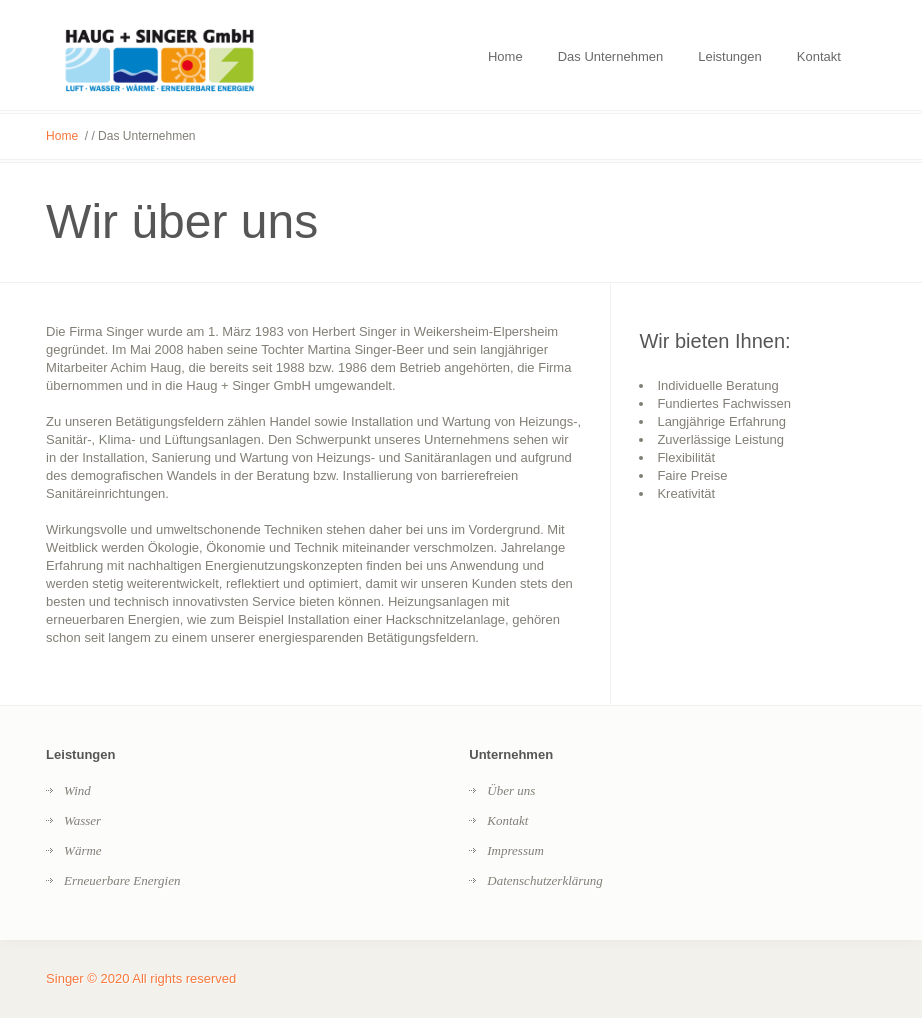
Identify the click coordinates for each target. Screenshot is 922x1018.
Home (62, 136)
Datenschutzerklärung (545, 880)
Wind (77, 790)
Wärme (83, 850)
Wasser (82, 820)
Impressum (515, 850)
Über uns (511, 790)
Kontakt (507, 820)
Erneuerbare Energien (122, 880)
